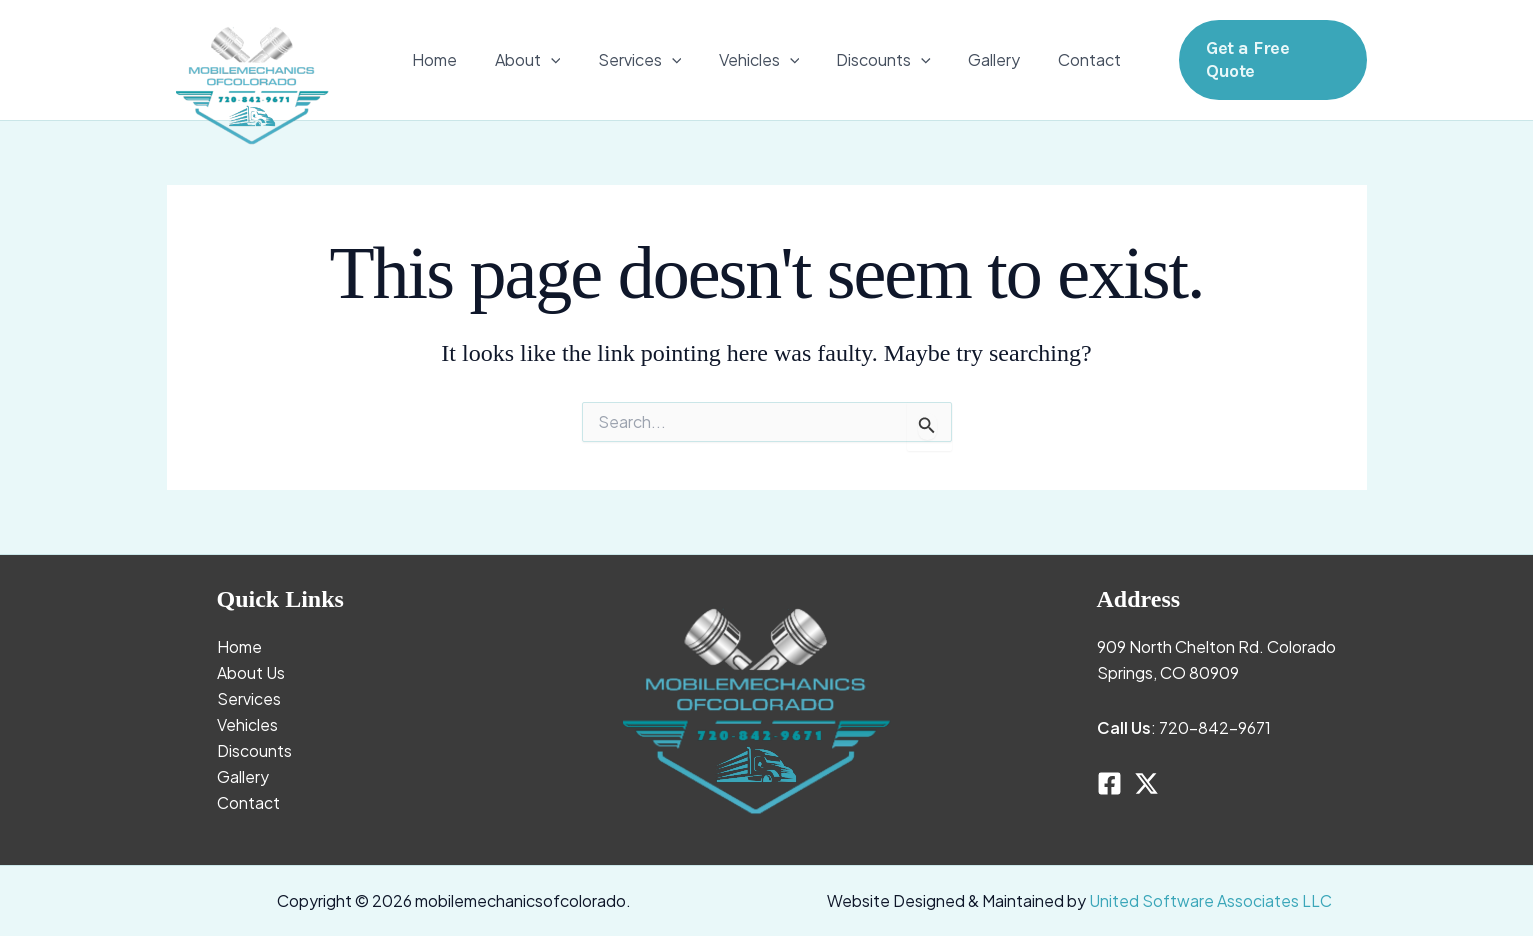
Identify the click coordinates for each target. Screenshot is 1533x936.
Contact (1073, 59)
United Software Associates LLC (1210, 900)
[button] (1272, 59)
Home (450, 59)
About (538, 60)
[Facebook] (1109, 783)
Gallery (984, 59)
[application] (561, 60)
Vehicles (759, 60)
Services (645, 60)
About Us (251, 672)
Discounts (878, 60)
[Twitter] (1146, 783)
